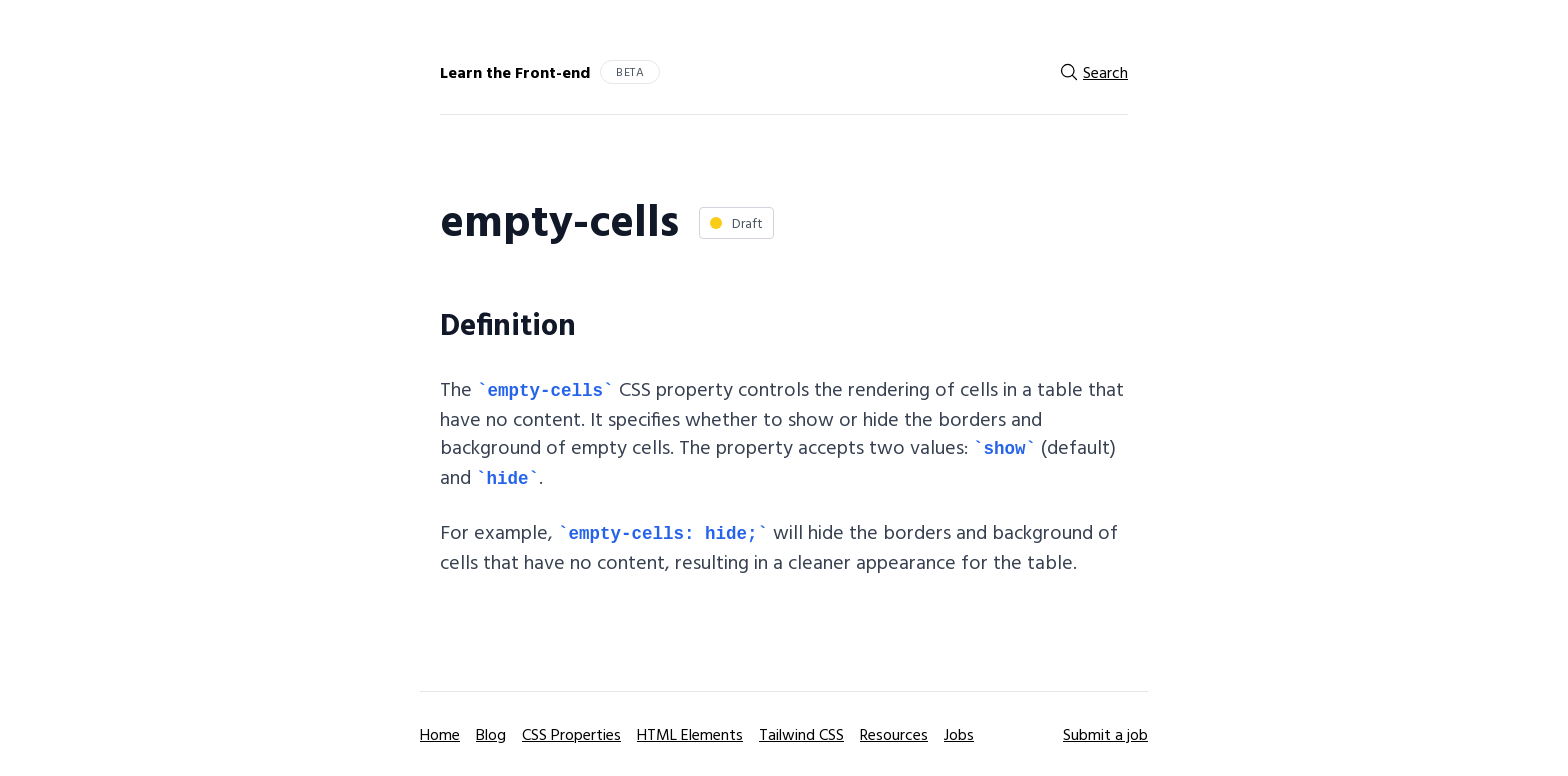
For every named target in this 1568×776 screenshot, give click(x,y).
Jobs (959, 734)
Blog (491, 734)
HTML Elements (690, 734)
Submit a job (1105, 734)
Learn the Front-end (515, 72)
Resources (894, 734)
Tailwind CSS (801, 734)
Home (440, 734)
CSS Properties (571, 734)
